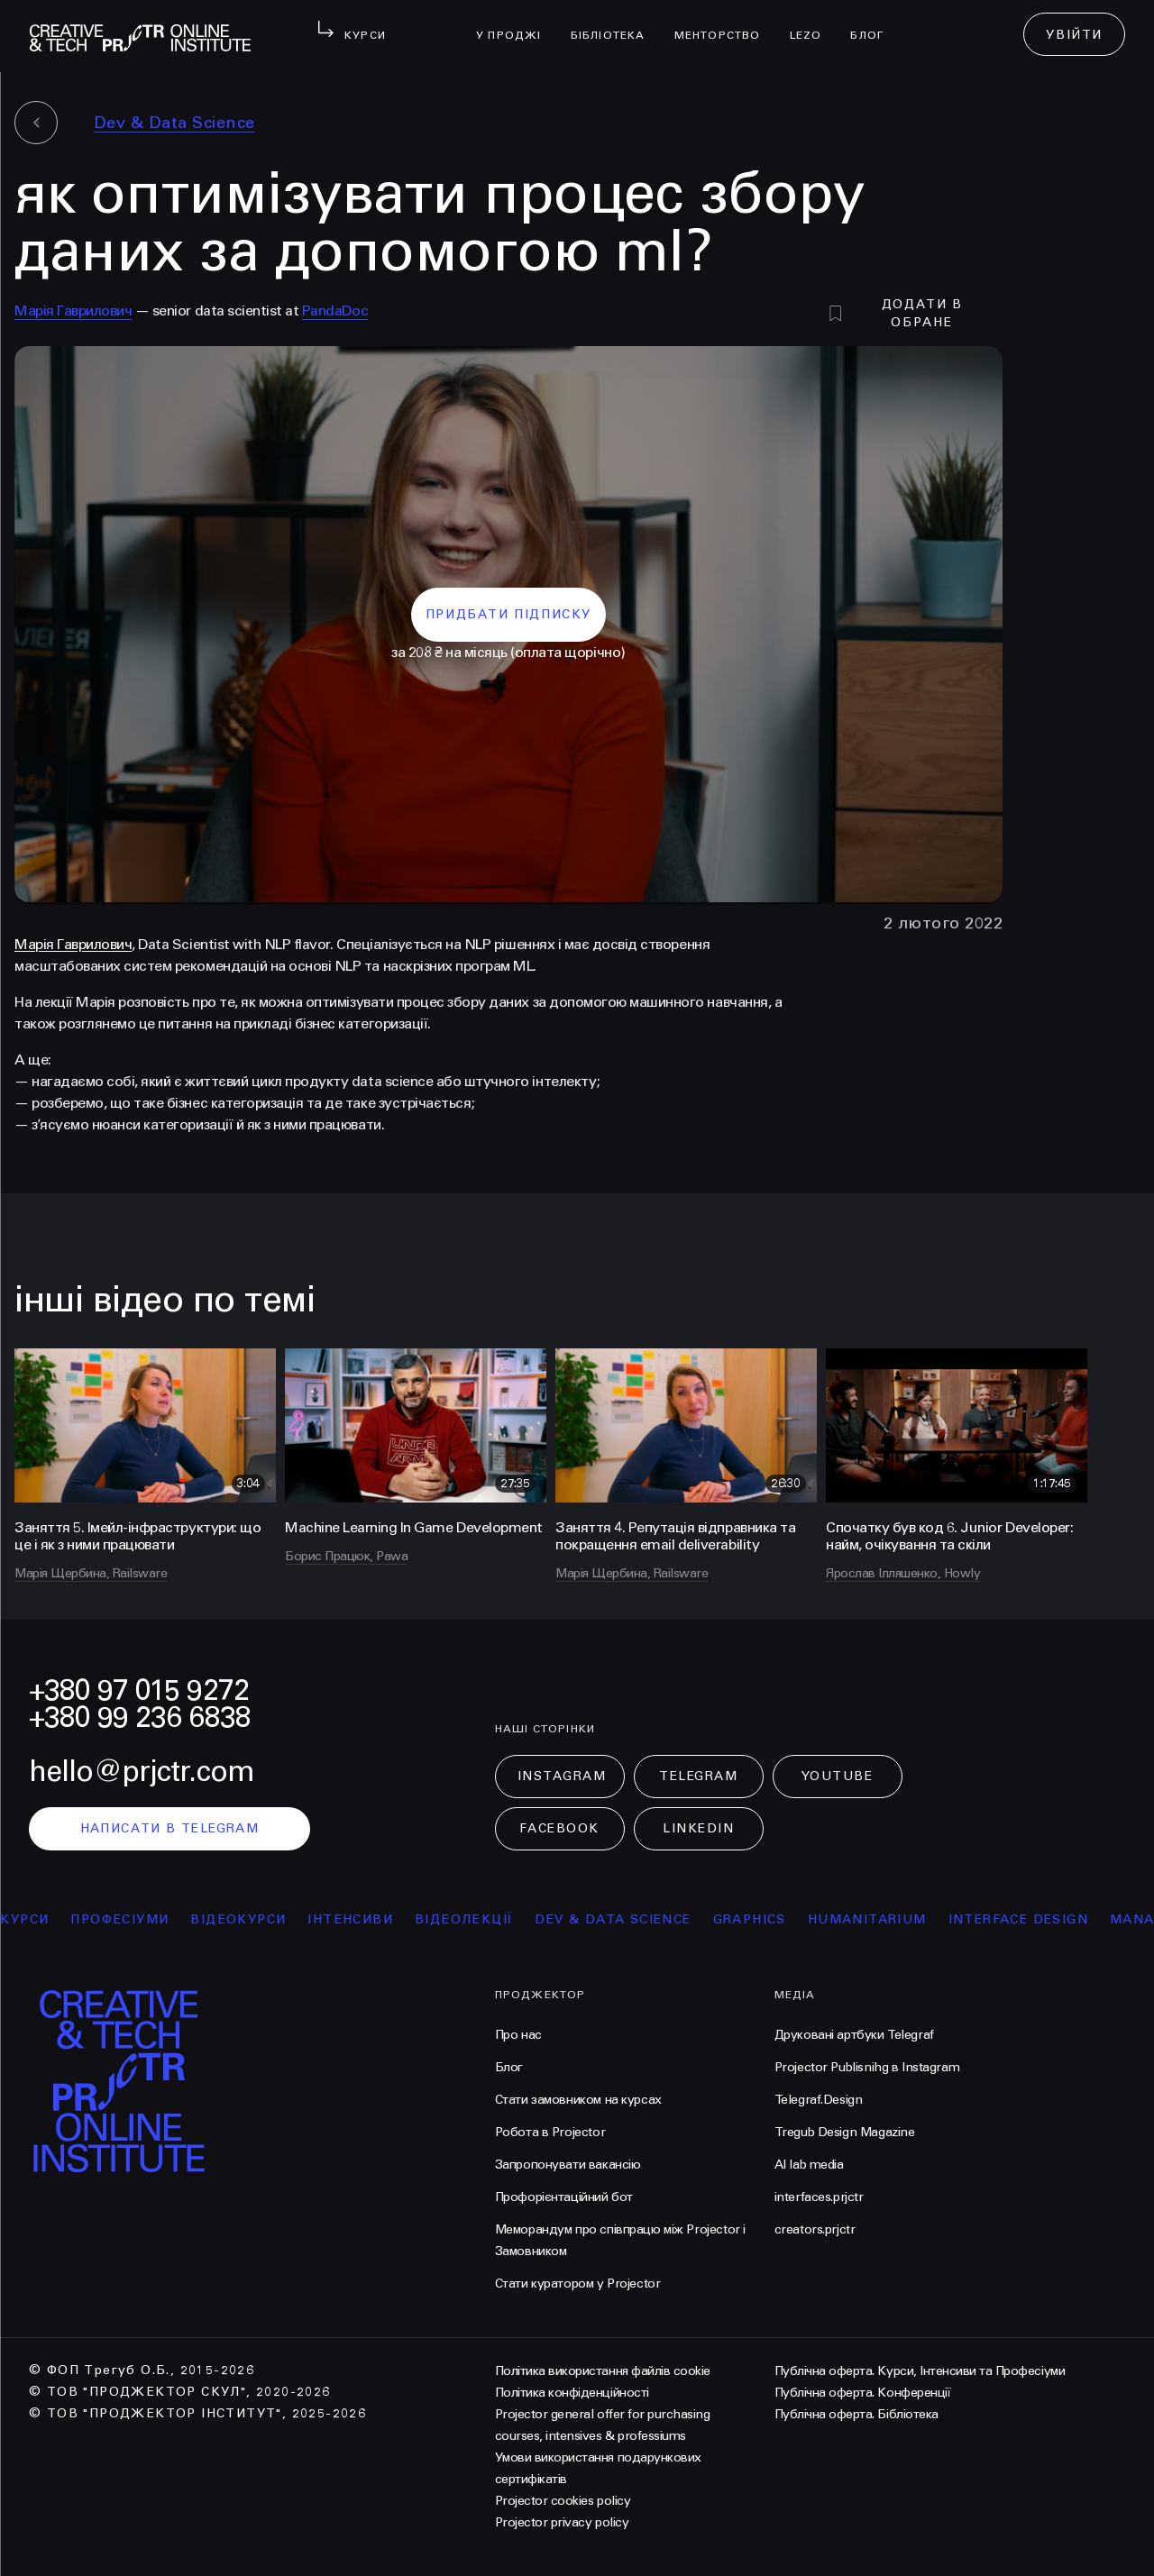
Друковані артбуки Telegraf (854, 2034)
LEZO (813, 23)
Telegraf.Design (818, 2099)
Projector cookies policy (562, 2500)
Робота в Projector (550, 2132)
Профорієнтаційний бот (564, 2197)
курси (35, 1919)
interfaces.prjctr (819, 2197)
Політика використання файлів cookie (602, 2371)
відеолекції (474, 1919)
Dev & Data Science (174, 122)
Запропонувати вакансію (568, 2164)
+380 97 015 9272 (139, 1690)
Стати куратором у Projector (578, 2283)
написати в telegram (170, 1828)
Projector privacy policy (561, 2522)
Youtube (837, 1776)
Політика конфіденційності (572, 2392)
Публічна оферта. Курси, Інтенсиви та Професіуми (919, 2371)
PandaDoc (335, 310)
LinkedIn (698, 1828)
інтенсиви (361, 1919)
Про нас (518, 2034)
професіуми (130, 1919)
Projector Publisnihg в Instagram (867, 2067)
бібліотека (615, 23)
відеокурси (249, 1919)
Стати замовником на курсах (578, 2099)
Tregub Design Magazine (844, 2132)
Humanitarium (877, 1919)
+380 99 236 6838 (140, 1717)
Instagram (562, 1776)
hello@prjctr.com (141, 1771)
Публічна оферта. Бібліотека (856, 2414)
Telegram (698, 1776)
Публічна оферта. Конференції (862, 2392)
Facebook (559, 1828)
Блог (874, 23)
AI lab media (809, 2164)
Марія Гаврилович (73, 310)
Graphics (759, 1919)
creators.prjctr (815, 2229)
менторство (724, 23)
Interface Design (1028, 1919)
